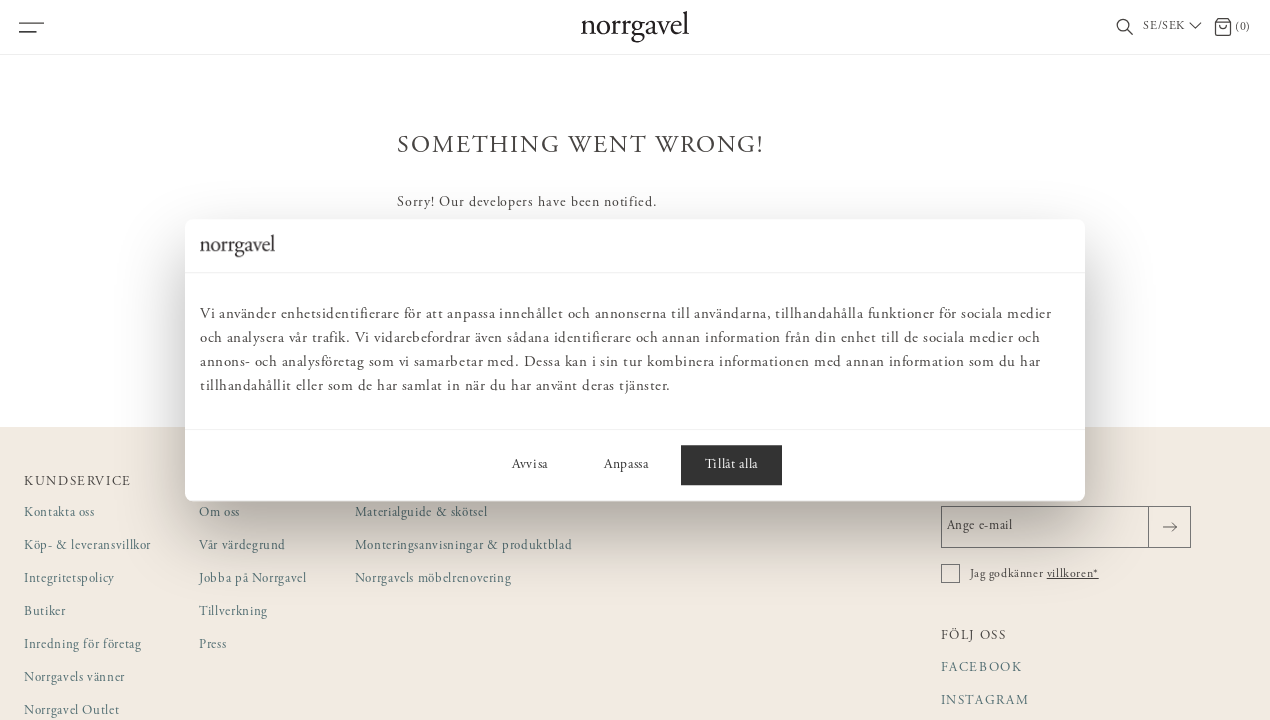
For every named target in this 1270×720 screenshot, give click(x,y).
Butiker (45, 612)
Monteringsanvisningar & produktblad (464, 546)
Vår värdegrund (242, 546)
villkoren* (1073, 574)
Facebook (982, 668)
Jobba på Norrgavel (253, 579)
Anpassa (626, 465)
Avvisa (530, 465)
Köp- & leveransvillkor (87, 546)
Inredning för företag (82, 645)
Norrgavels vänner (74, 678)
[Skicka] (1169, 527)
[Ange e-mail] (1066, 527)
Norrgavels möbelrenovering (433, 579)
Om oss (219, 513)
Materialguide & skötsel (421, 513)
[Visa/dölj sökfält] (1125, 27)
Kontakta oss (59, 513)
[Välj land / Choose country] (1174, 27)
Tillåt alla (731, 465)
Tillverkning (233, 612)
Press (212, 645)
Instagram (985, 701)
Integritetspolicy (69, 579)
